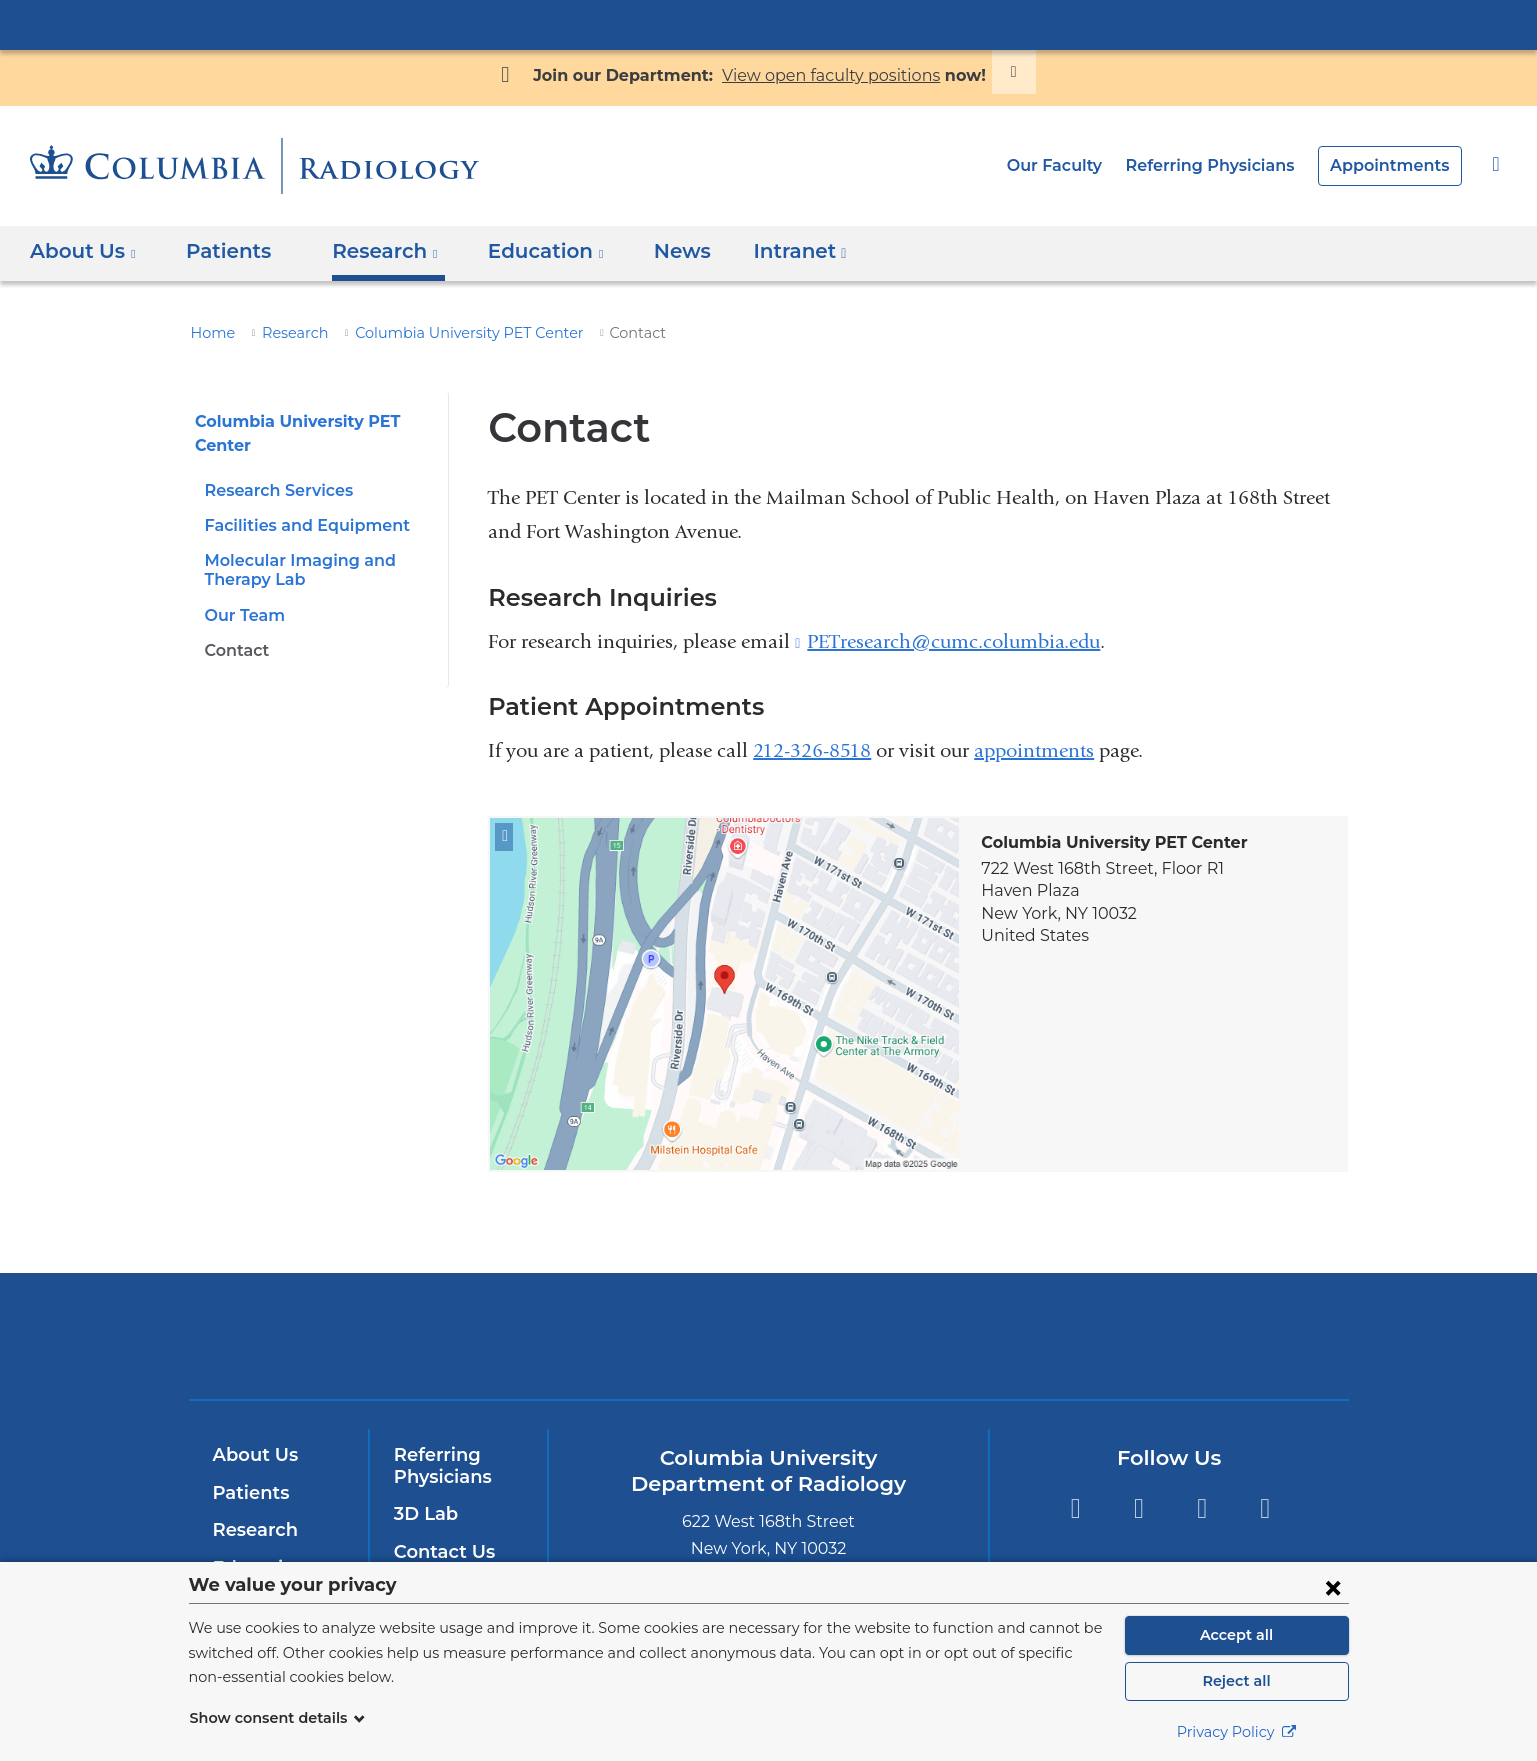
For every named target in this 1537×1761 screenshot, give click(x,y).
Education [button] (526, 251)
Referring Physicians (1226, 165)
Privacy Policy (1237, 1732)
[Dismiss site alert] (990, 72)
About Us (253, 1455)
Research (287, 333)
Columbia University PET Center (447, 333)
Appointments (1396, 165)
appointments (1034, 750)
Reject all (1236, 1681)
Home (210, 333)
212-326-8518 (812, 750)
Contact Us (441, 1552)
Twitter (1138, 1508)
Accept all (1237, 1635)
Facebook (1074, 1508)
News (652, 251)
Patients (219, 251)
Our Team (242, 615)
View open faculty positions (824, 75)
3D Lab (424, 1514)
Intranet (762, 257)
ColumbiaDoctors (1056, 1335)
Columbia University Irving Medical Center (769, 24)
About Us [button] (83, 251)
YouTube (1201, 1508)
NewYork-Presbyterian (768, 1348)
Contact (235, 650)
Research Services (276, 490)
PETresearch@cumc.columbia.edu (953, 642)
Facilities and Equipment (299, 525)
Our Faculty (1078, 165)
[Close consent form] (1333, 1587)
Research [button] (372, 251)
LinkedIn (1265, 1508)
